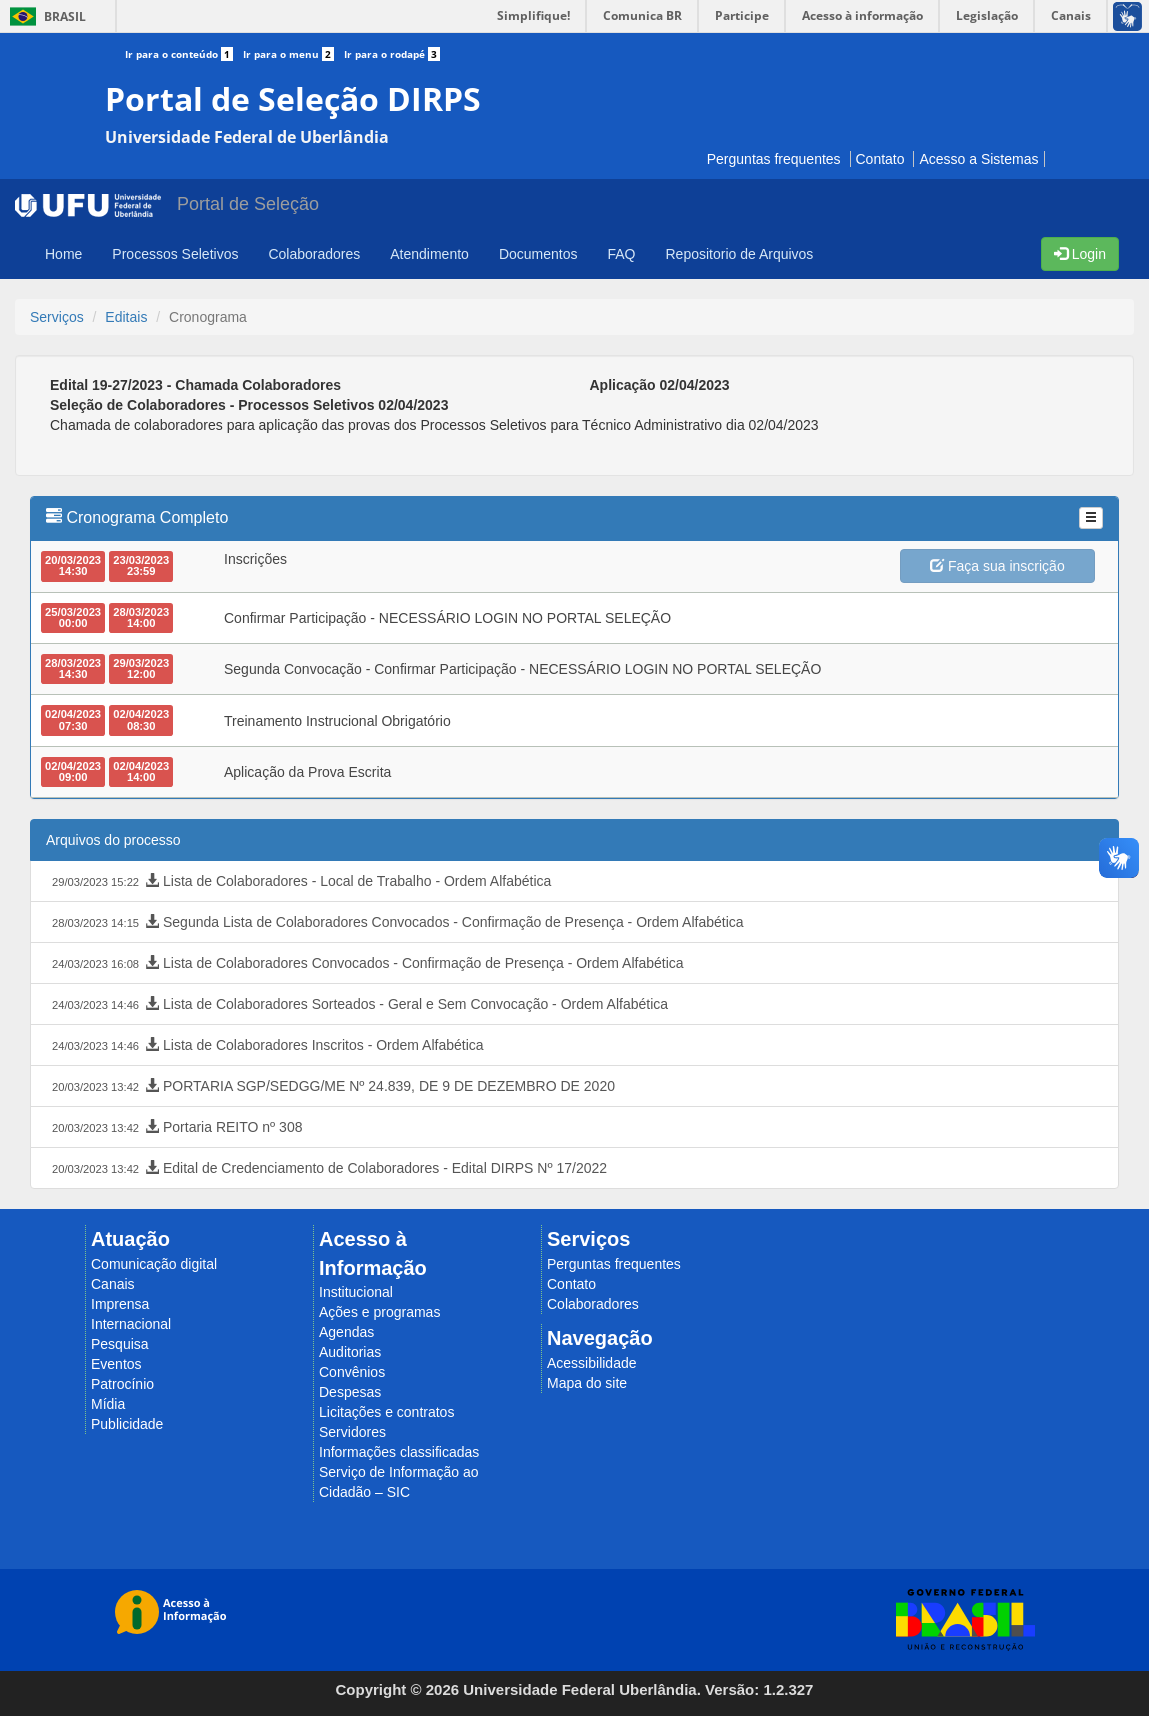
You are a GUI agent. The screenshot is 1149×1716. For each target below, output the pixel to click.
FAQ (621, 254)
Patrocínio (122, 1384)
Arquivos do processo (113, 840)
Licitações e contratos (386, 1412)
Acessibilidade (592, 1363)
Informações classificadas (399, 1452)
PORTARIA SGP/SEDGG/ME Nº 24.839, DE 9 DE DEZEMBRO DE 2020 (331, 1087)
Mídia (108, 1404)
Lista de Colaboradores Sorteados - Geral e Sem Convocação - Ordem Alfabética (358, 1005)
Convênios (352, 1372)
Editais (126, 317)
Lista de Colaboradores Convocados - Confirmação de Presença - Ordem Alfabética (366, 964)
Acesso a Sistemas (978, 159)
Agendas (346, 1332)
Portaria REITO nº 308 (175, 1128)
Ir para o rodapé (392, 54)
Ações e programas (379, 1312)
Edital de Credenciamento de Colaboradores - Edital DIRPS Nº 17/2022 (327, 1169)
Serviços (57, 317)
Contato (880, 159)
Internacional (131, 1324)
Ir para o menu (293, 54)
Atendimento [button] (429, 254)
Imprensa (120, 1304)
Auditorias (350, 1352)
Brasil (44, 16)
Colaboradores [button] (314, 254)
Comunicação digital (154, 1264)
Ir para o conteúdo (184, 54)
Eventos (116, 1364)
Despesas (350, 1392)
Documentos (538, 254)
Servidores (352, 1432)
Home (63, 254)
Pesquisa (120, 1344)
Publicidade (127, 1424)
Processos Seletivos (175, 254)
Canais (113, 1284)
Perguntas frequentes (774, 159)
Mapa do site (587, 1383)
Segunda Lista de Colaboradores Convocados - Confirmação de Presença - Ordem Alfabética (396, 923)
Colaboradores (593, 1304)
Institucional (356, 1292)
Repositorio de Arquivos (739, 254)
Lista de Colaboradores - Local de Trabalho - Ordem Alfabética (299, 882)
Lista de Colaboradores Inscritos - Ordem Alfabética (266, 1046)
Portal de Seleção (248, 204)
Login (1080, 254)
